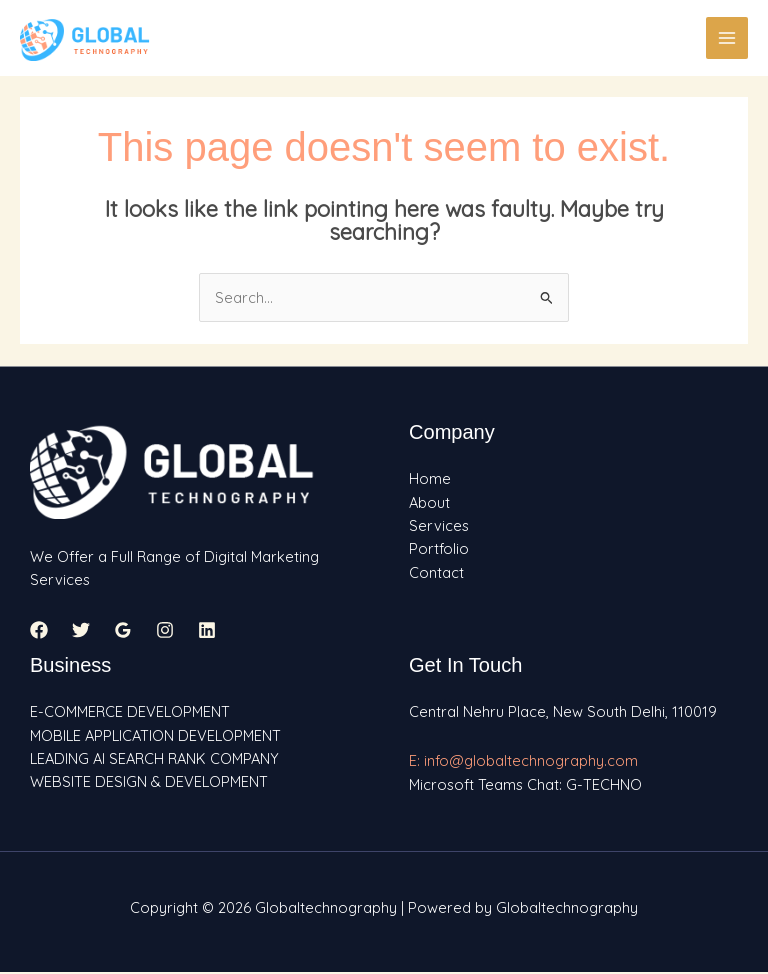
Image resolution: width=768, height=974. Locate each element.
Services (439, 526)
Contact (436, 573)
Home (430, 479)
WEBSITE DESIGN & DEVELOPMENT (149, 782)
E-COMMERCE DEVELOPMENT (130, 712)
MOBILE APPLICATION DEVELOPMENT (155, 736)
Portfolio (439, 549)
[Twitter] (81, 631)
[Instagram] (165, 631)
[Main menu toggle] (727, 38)
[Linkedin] (207, 631)
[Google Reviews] (123, 631)
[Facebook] (39, 631)
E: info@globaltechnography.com (523, 761)
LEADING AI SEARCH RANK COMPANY (154, 759)
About (429, 503)
